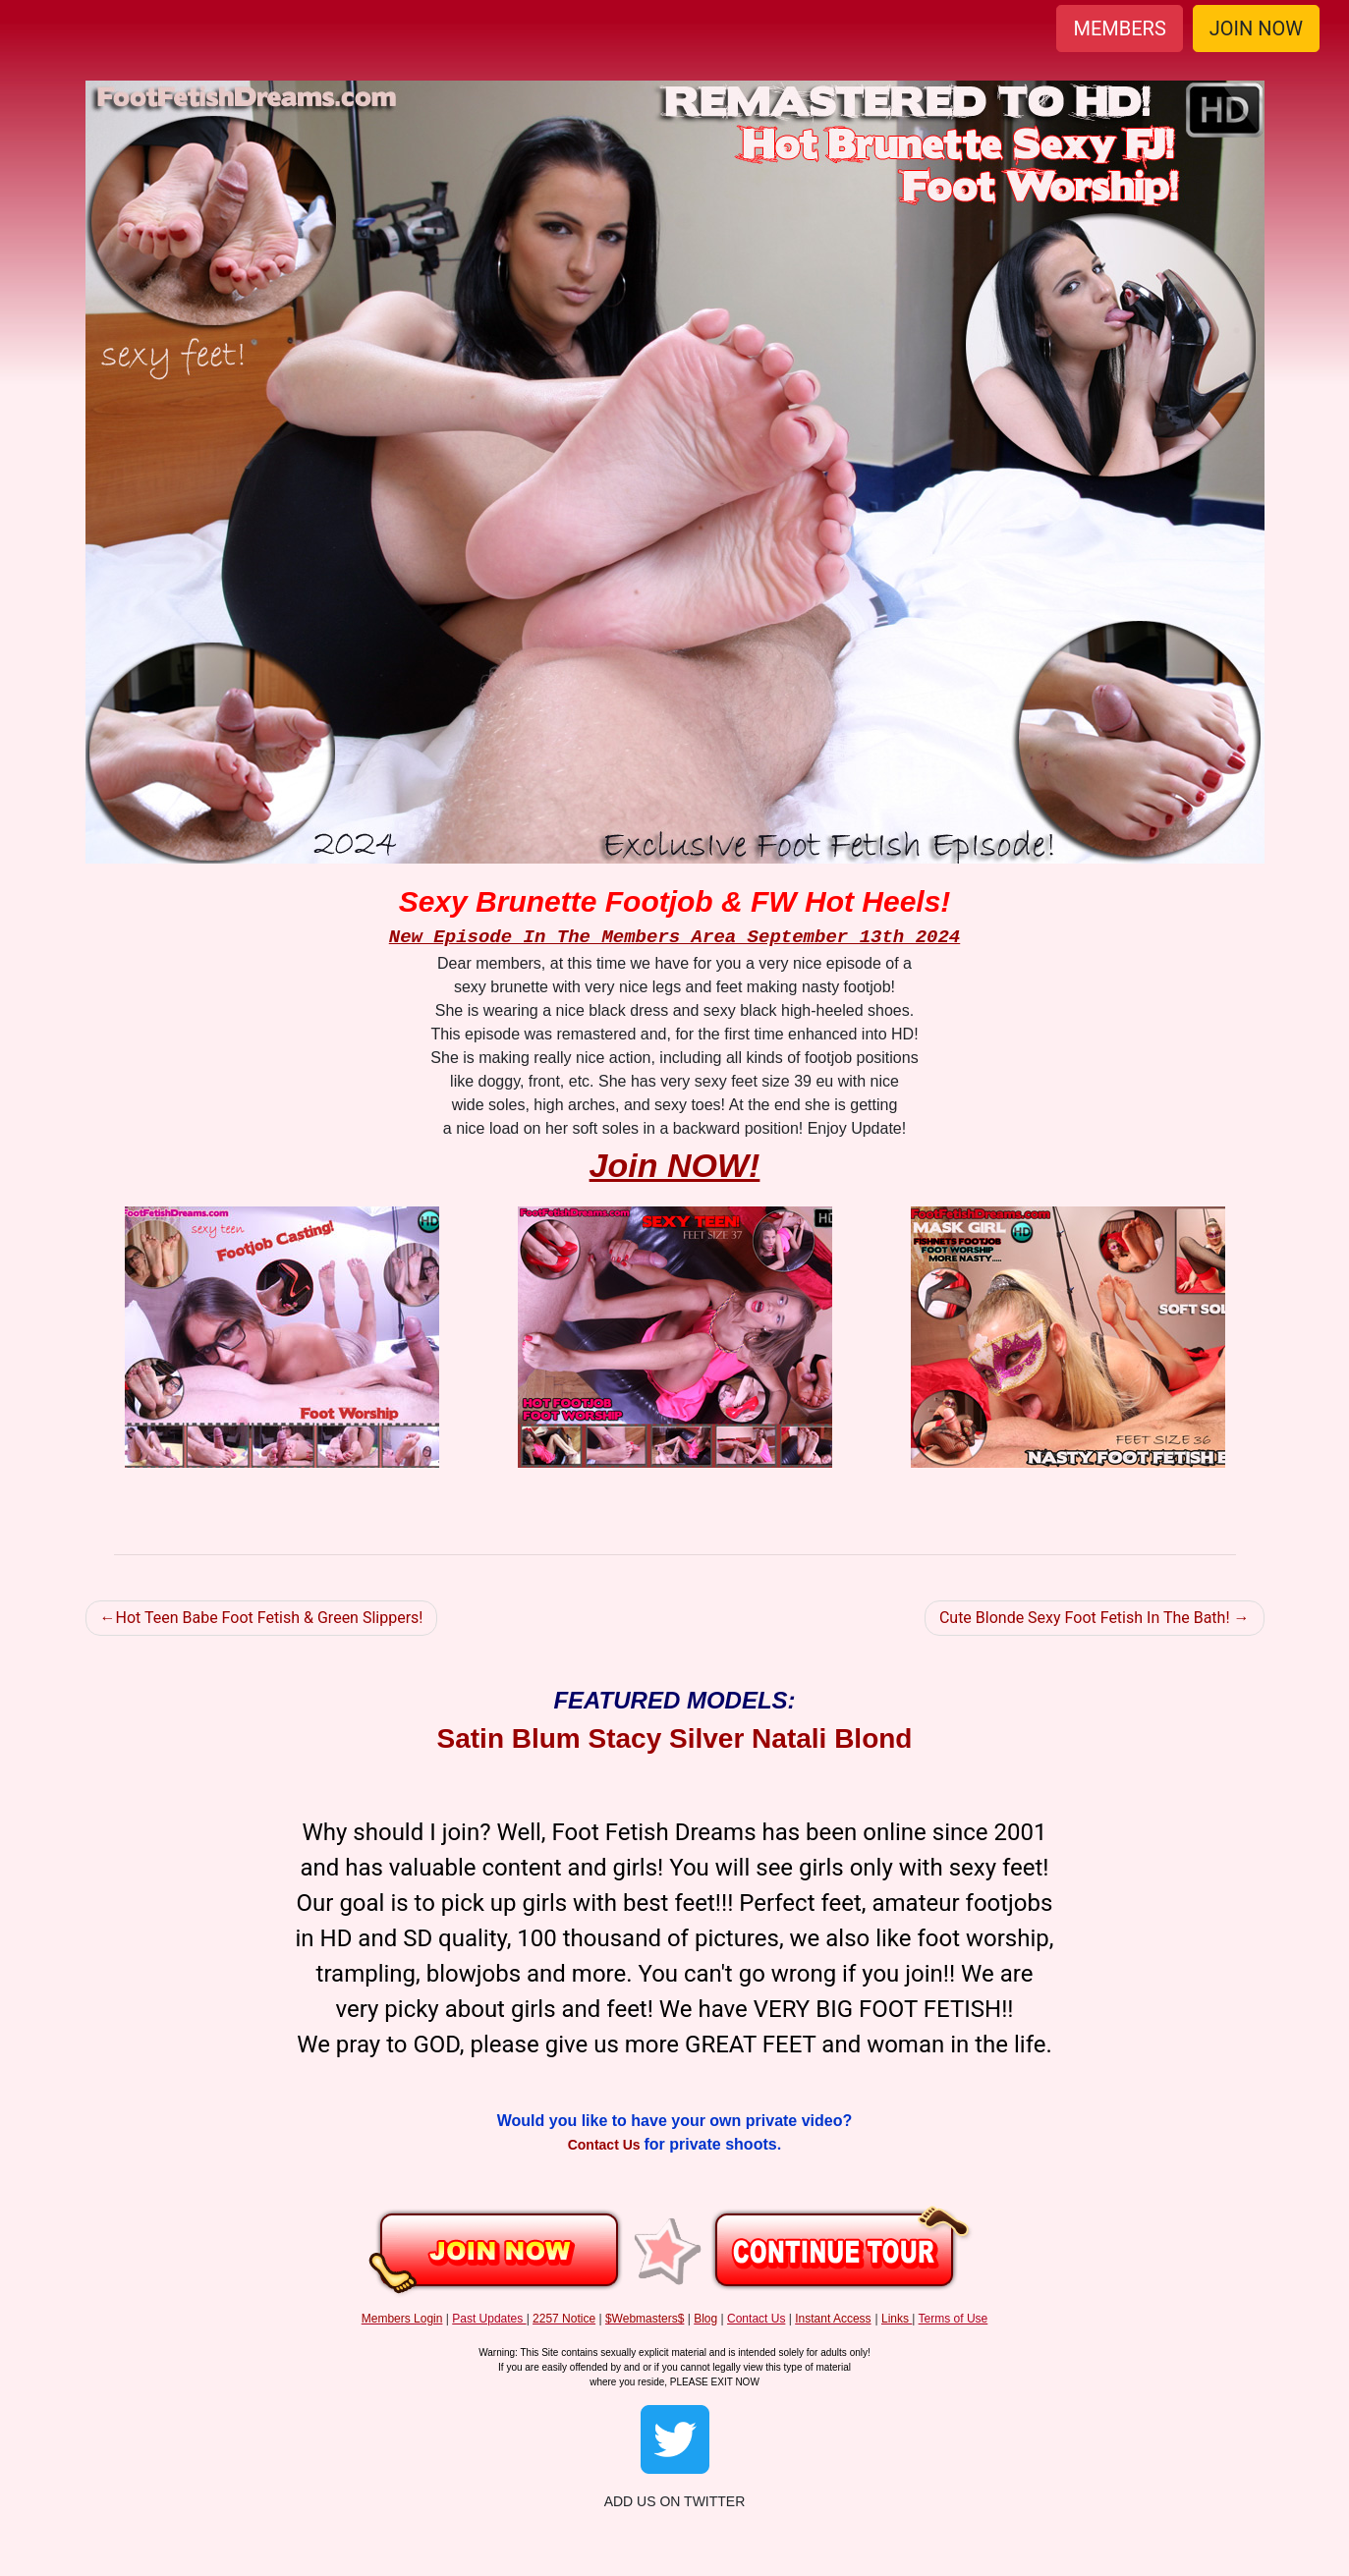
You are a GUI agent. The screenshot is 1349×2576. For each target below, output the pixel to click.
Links (895, 2318)
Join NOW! (675, 1165)
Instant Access (833, 2318)
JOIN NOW (1256, 28)
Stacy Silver (667, 1738)
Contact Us (606, 2145)
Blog (705, 2318)
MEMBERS (1119, 28)
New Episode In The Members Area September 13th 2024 (675, 937)
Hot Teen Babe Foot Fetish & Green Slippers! (269, 1617)
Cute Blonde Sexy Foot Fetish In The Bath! (1084, 1617)
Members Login (402, 2318)
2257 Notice (564, 2318)
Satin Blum (509, 1738)
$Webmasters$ (644, 2318)
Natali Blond (832, 1738)
